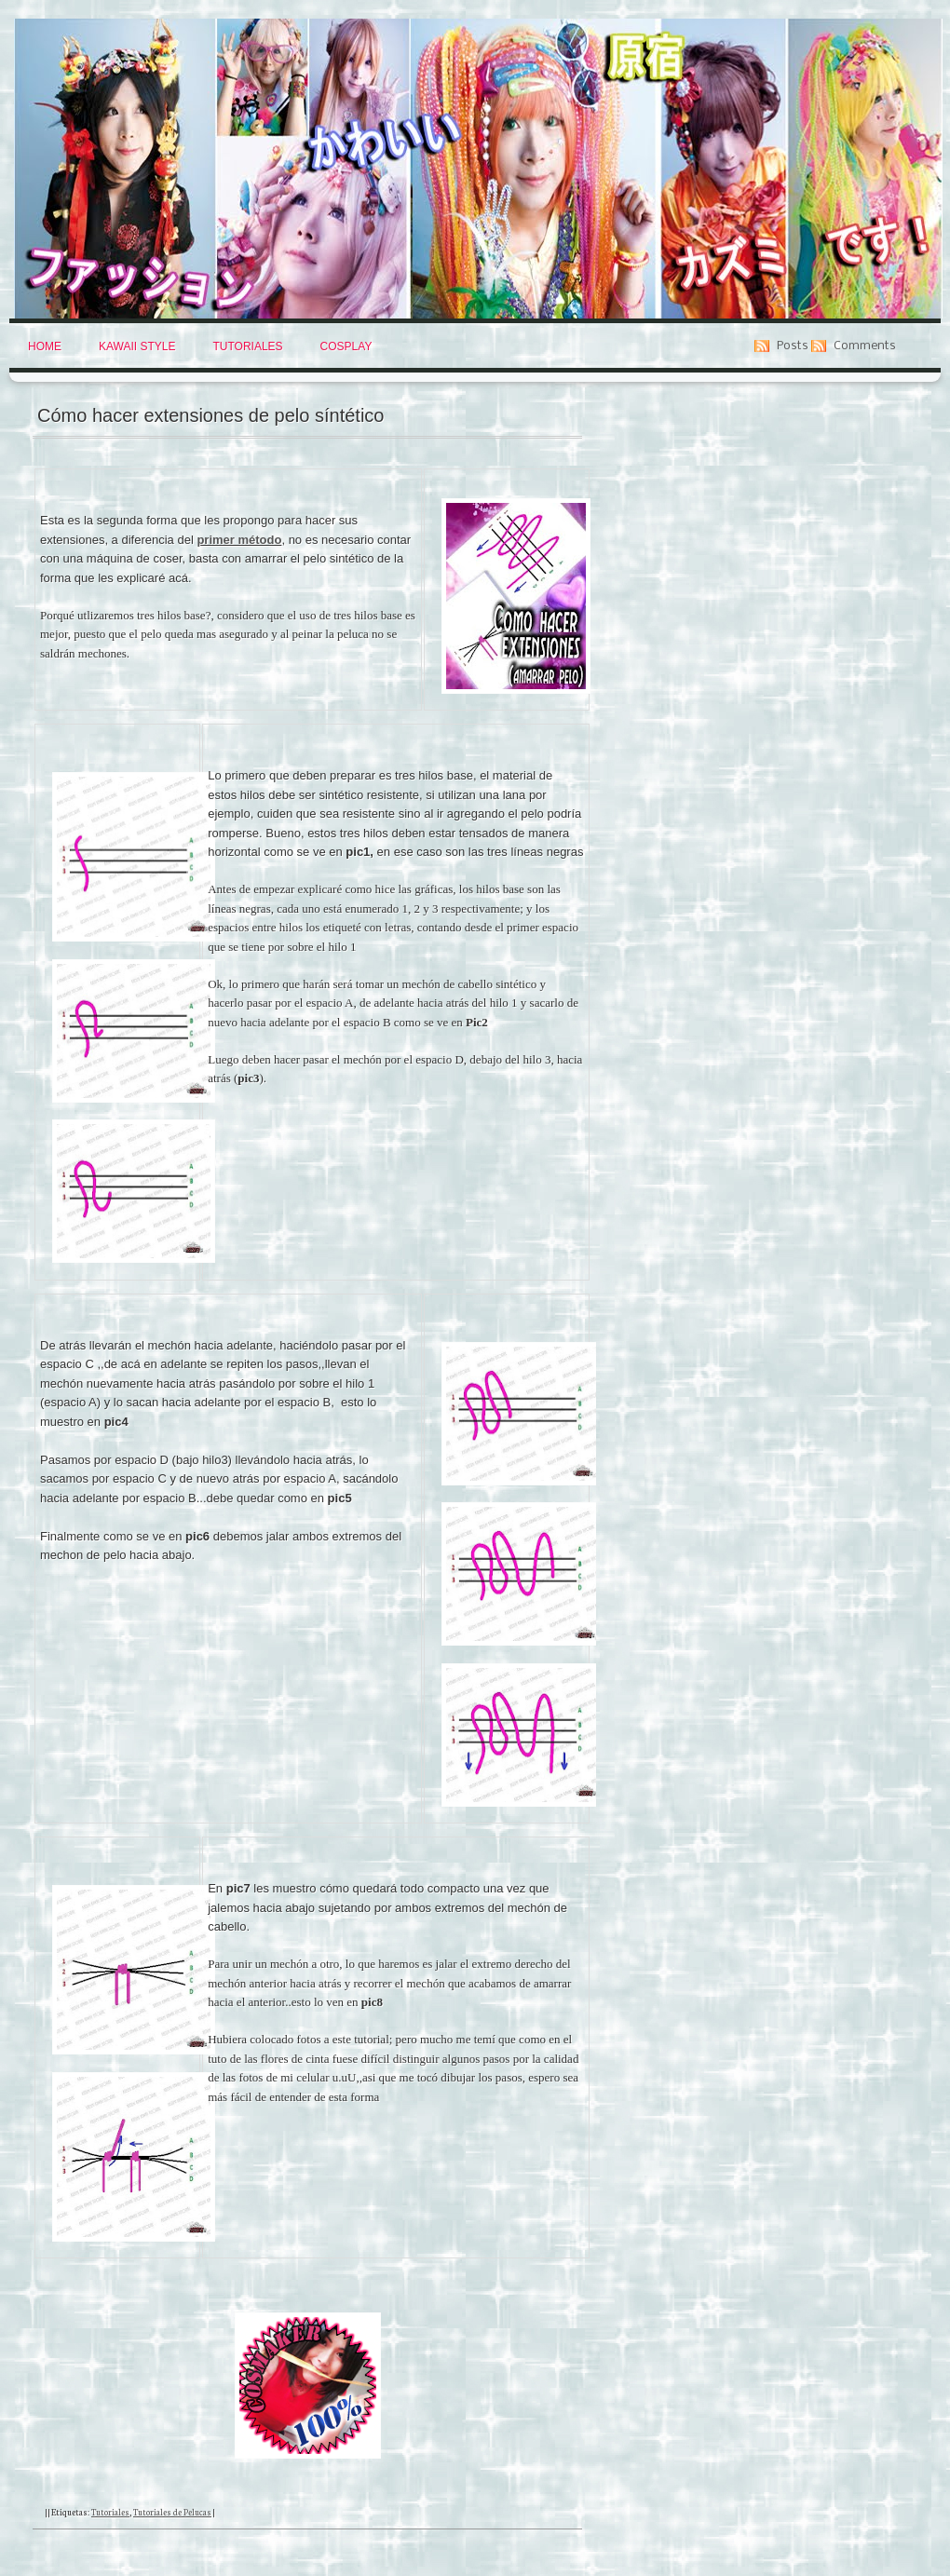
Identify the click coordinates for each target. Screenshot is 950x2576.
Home (44, 346)
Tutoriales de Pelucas (172, 2511)
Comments (865, 346)
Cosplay (346, 346)
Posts (792, 346)
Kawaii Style (137, 346)
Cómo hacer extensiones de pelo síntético (210, 415)
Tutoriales (247, 346)
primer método (239, 540)
